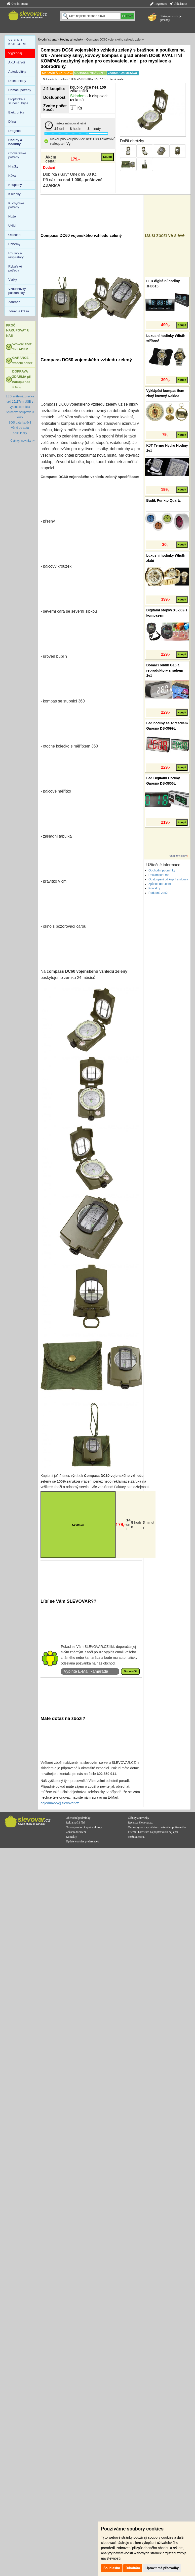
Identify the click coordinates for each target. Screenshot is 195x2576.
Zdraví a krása (18, 311)
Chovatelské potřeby (17, 155)
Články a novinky (138, 1818)
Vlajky (12, 279)
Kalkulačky (20, 433)
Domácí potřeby (19, 90)
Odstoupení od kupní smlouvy (168, 879)
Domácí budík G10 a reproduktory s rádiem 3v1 (164, 670)
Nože (12, 216)
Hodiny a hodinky (71, 39)
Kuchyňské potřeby (16, 205)
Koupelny (15, 185)
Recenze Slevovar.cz (140, 1822)
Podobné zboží (158, 893)
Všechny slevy (178, 855)
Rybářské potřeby (15, 268)
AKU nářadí (16, 62)
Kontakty (154, 888)
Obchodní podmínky (162, 870)
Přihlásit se (178, 3)
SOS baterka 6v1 (19, 422)
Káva (12, 175)
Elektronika (16, 112)
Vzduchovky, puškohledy (17, 291)
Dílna (12, 121)
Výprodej (15, 53)
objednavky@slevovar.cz (59, 1803)
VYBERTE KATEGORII (17, 42)
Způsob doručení (160, 884)
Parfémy (14, 244)
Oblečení (14, 235)
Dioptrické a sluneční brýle (18, 101)
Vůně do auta (20, 427)
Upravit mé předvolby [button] (162, 2568)
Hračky (13, 166)
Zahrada (14, 302)
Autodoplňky (17, 71)
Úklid (12, 225)
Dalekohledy (17, 81)
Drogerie (14, 131)
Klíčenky (14, 194)
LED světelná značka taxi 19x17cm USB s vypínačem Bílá (20, 402)
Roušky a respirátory (16, 255)
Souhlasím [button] (112, 2568)
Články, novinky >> (23, 440)
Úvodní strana (17, 3)
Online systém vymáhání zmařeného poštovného (157, 1827)
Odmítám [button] (133, 2568)
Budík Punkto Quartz (163, 500)
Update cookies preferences (82, 1841)
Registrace (158, 3)
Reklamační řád (159, 875)
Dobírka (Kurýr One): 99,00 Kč (70, 174)
